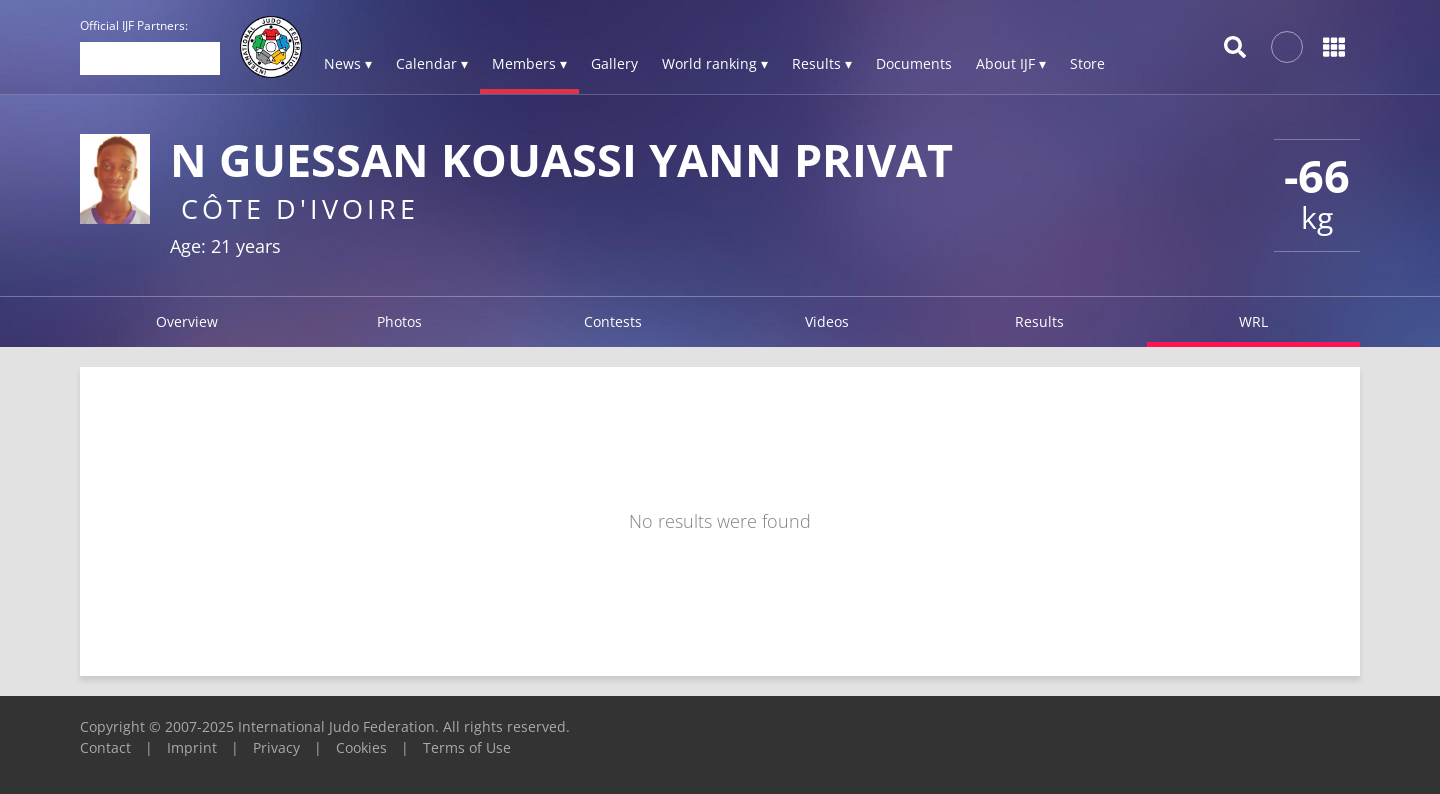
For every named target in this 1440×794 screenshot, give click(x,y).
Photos (399, 321)
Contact (105, 747)
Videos (827, 321)
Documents (914, 63)
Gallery (614, 63)
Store (1087, 63)
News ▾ (348, 63)
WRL (1253, 321)
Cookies (361, 747)
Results (1039, 321)
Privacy (276, 747)
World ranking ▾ (715, 63)
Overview (187, 321)
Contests (613, 321)
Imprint (192, 747)
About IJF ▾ (1011, 63)
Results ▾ (822, 63)
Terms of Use (467, 747)
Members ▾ (529, 63)
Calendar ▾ (432, 63)
